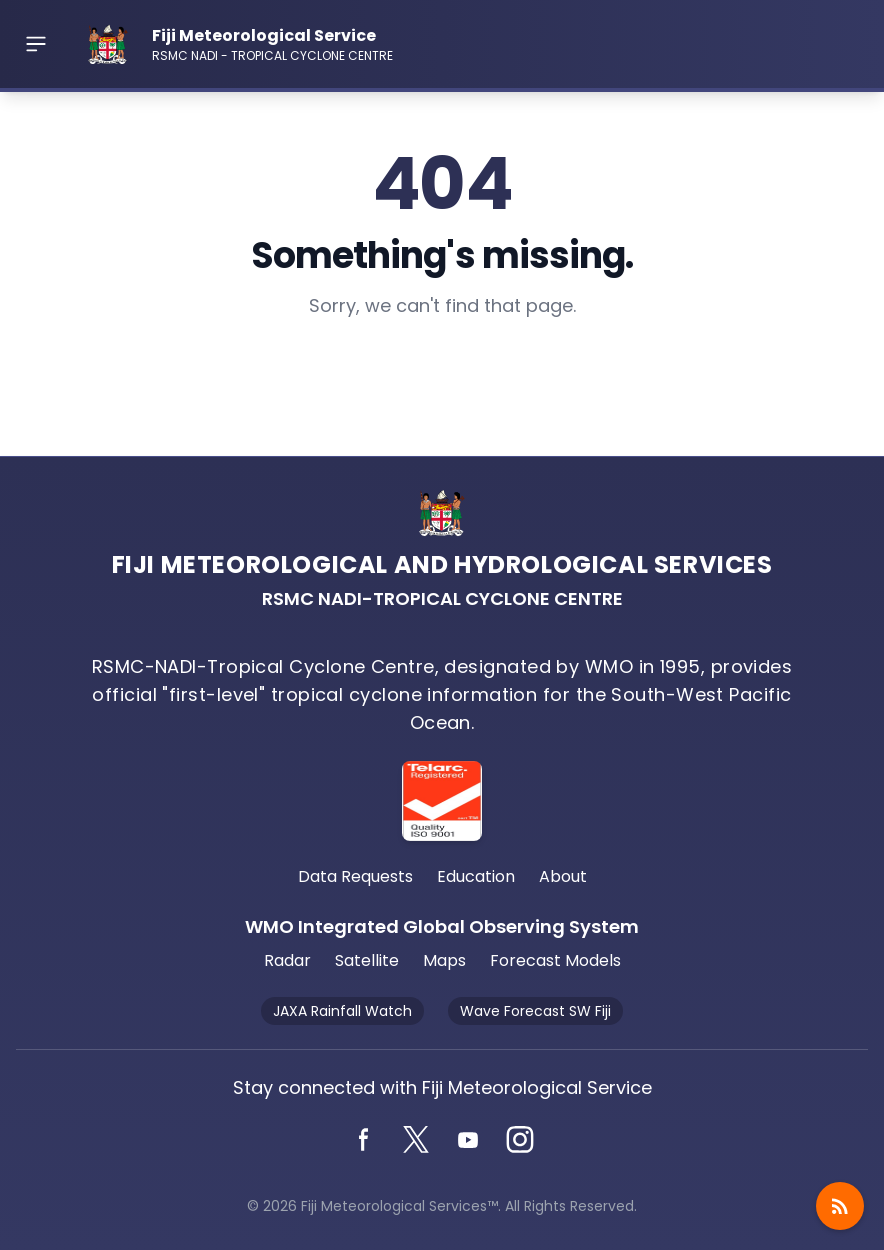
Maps (444, 960)
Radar (287, 960)
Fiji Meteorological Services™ (399, 1206)
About (563, 876)
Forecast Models (555, 960)
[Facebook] (364, 1140)
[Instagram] (520, 1140)
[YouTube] (468, 1140)
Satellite (367, 960)
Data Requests (355, 876)
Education (476, 876)
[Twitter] (416, 1140)
